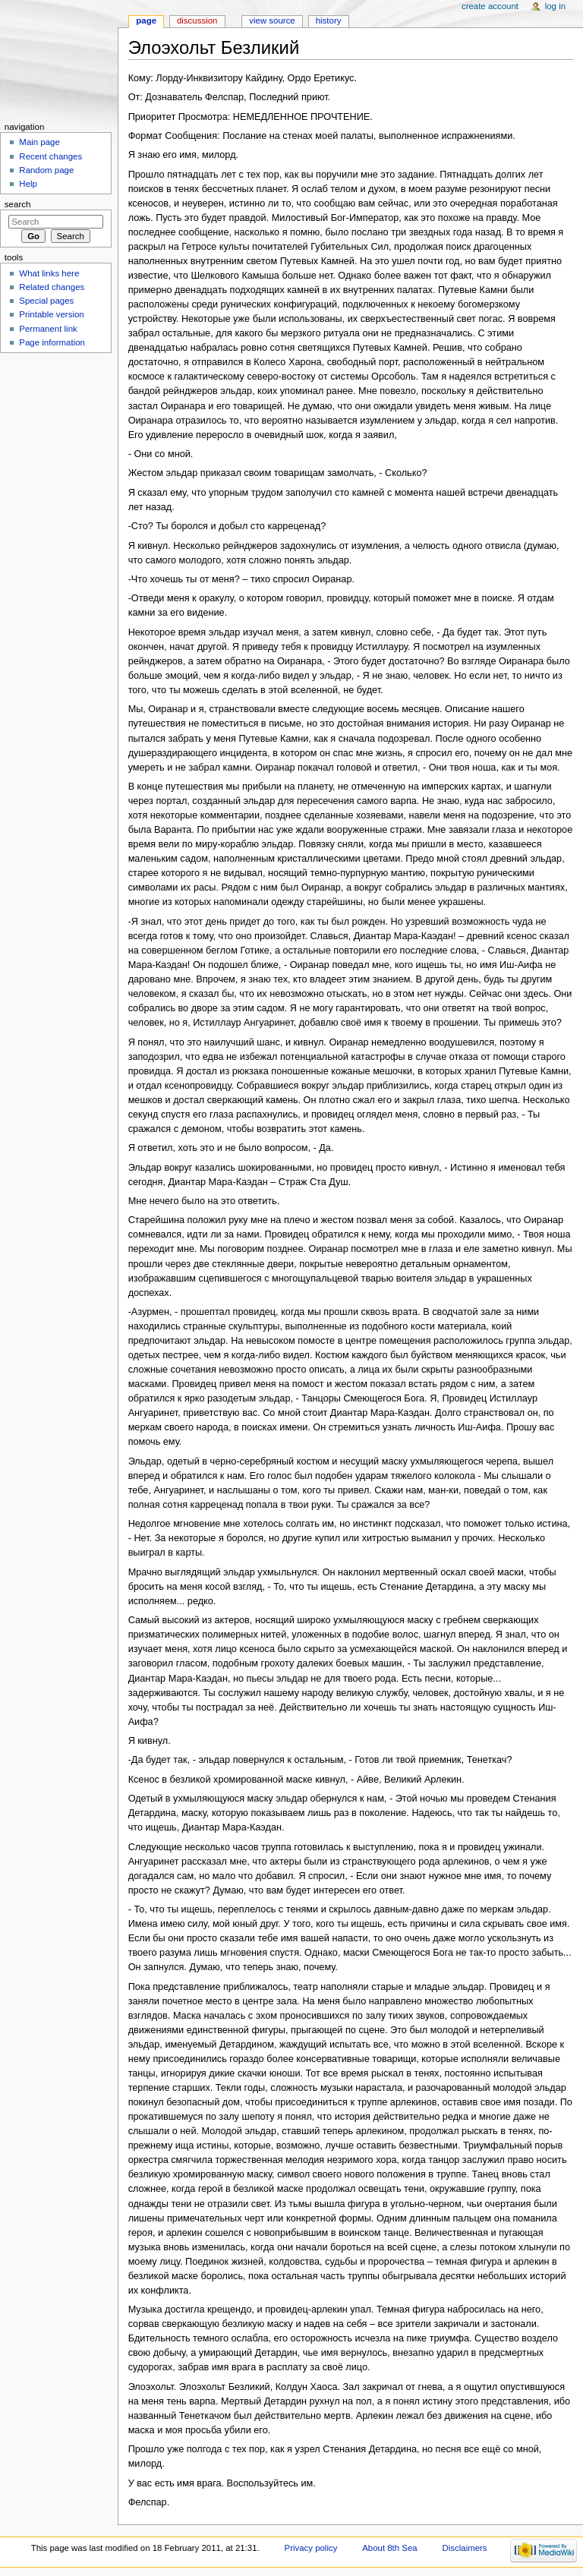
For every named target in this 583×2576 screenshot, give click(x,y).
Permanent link (48, 328)
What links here (49, 273)
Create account (490, 6)
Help (28, 183)
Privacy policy (311, 2547)
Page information (52, 342)
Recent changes (50, 156)
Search (18, 204)
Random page (46, 170)
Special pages (46, 300)
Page (146, 20)
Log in (555, 6)
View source (272, 20)
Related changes (51, 287)
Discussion (197, 20)
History (329, 20)
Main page (39, 142)
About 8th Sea (389, 2547)
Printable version (51, 314)
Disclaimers (465, 2547)
